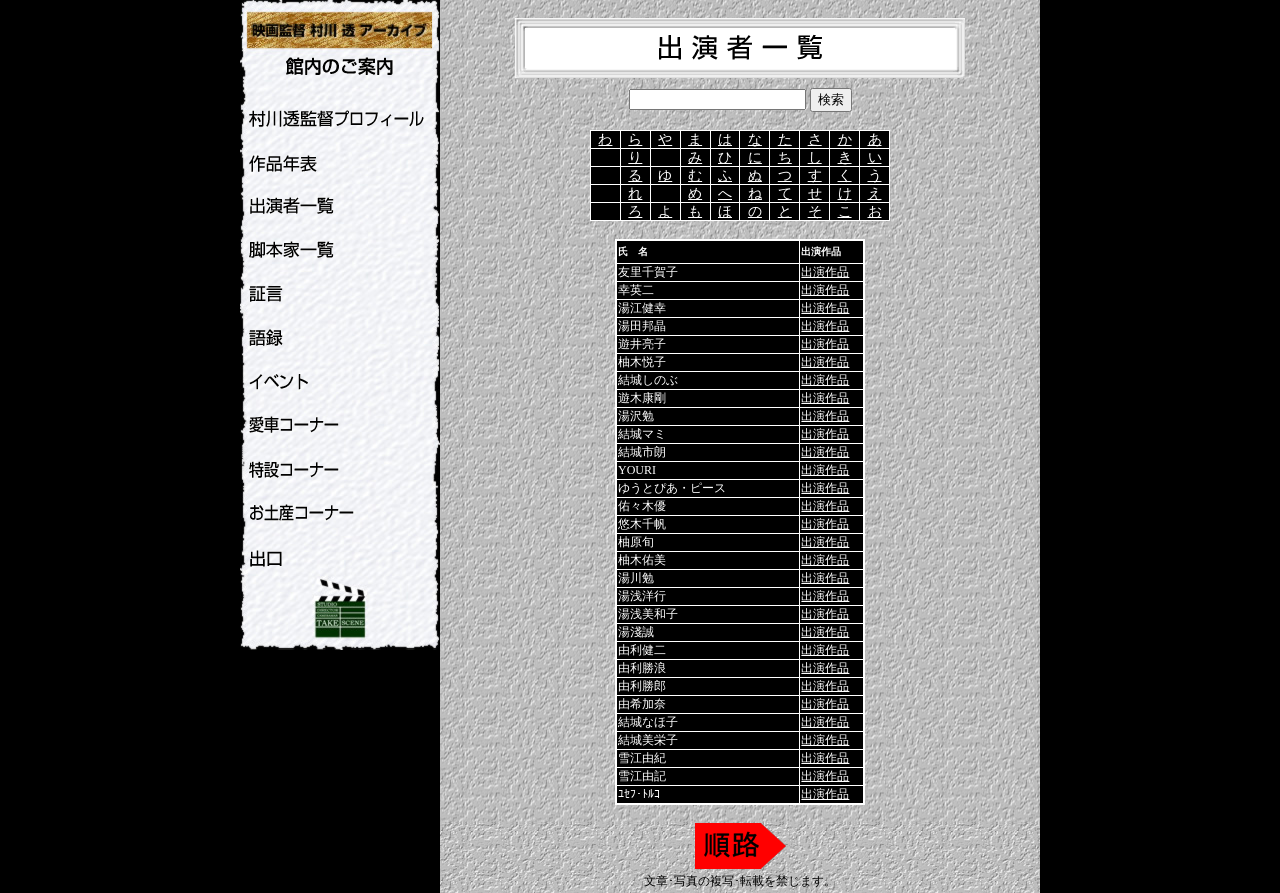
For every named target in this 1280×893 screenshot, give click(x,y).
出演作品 (825, 272)
